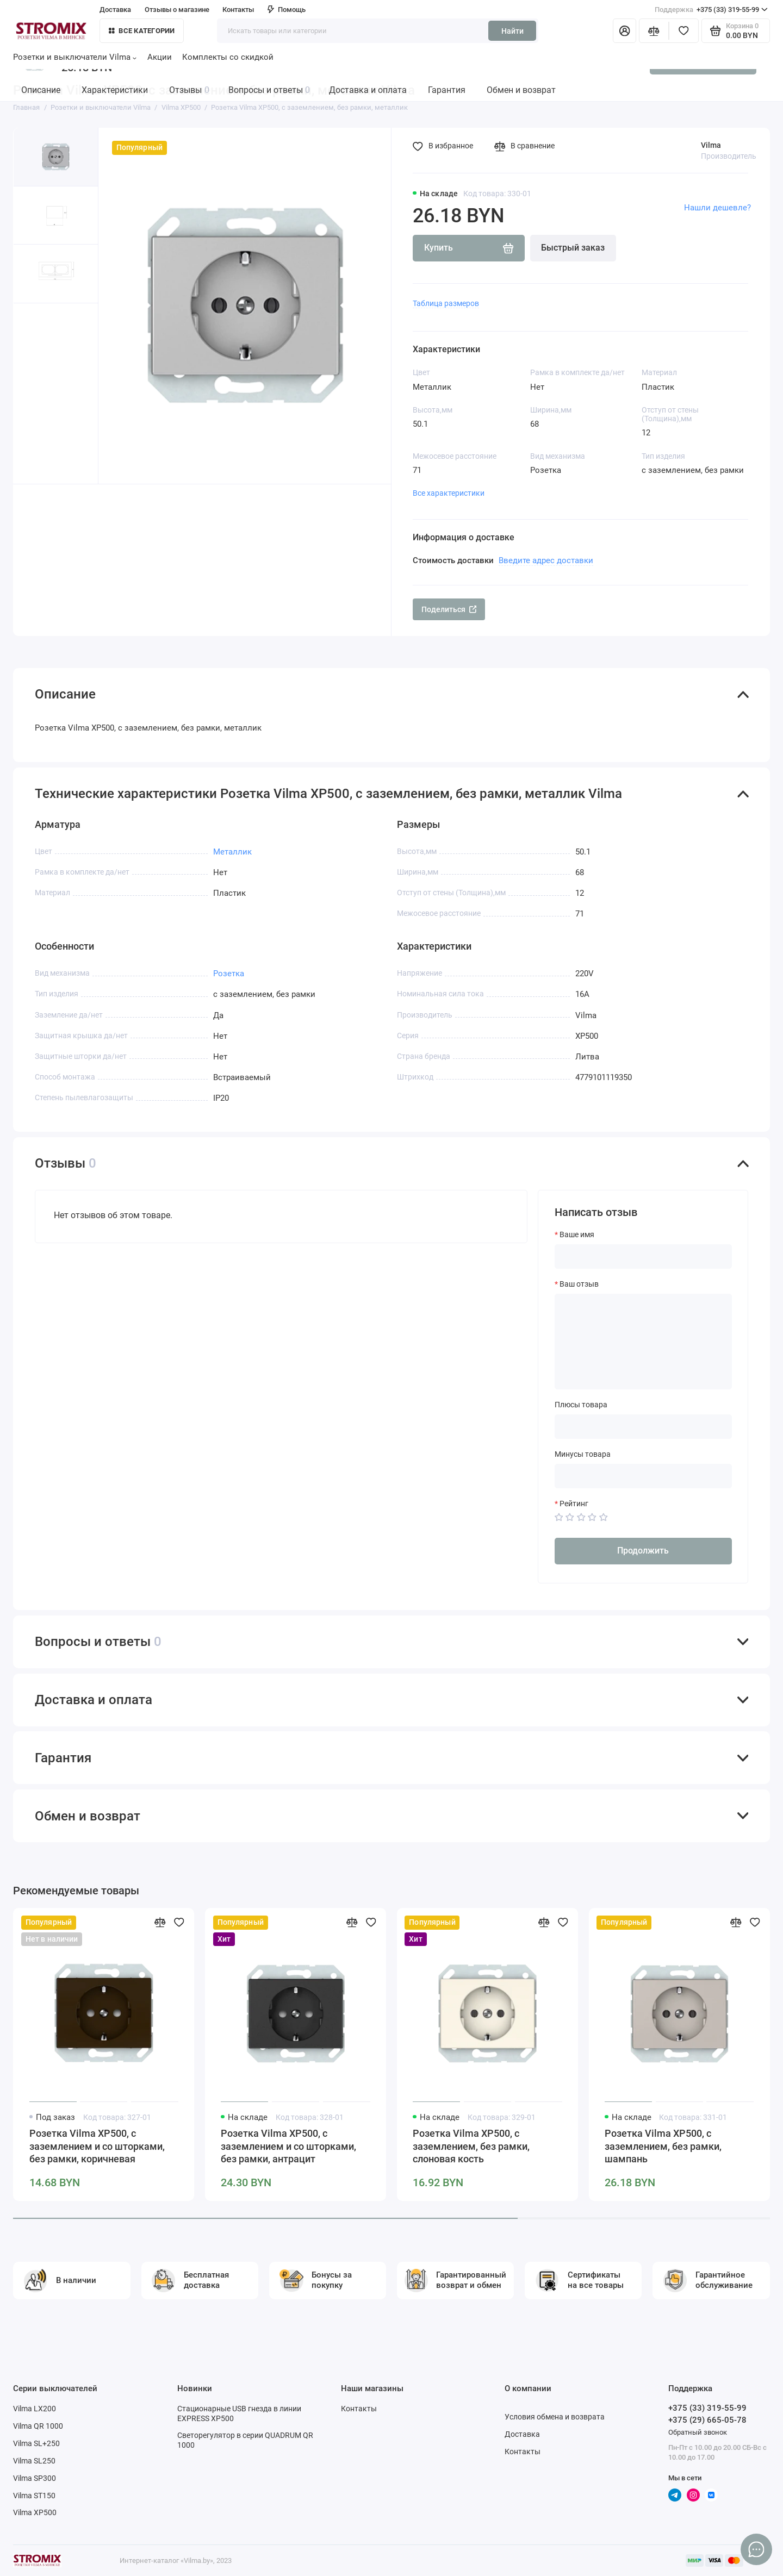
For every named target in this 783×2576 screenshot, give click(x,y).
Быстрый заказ (573, 247)
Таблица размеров (446, 303)
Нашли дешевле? (717, 208)
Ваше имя (577, 1234)
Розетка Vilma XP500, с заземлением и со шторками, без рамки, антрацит (288, 2146)
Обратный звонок (697, 2432)
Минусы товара (583, 1454)
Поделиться (449, 609)
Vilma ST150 (34, 2495)
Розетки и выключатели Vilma (74, 57)
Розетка (228, 973)
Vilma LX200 (34, 2408)
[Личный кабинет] (624, 30)
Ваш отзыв (579, 1284)
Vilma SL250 (34, 2460)
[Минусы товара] (643, 1476)
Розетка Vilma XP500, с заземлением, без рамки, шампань (663, 2146)
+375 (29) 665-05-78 (707, 2420)
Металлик (232, 852)
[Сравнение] (653, 30)
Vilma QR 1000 (38, 2426)
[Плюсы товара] (643, 1426)
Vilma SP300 (34, 2478)
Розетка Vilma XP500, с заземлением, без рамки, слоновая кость (471, 2146)
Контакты (238, 9)
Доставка (115, 9)
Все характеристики (448, 493)
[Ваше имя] (643, 1256)
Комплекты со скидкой (228, 57)
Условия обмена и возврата (555, 2416)
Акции (159, 57)
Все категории (142, 31)
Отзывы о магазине (177, 9)
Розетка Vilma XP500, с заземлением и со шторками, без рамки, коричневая (97, 2146)
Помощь (287, 9)
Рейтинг (574, 1503)
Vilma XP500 (35, 2512)
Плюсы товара (581, 1404)
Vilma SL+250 (36, 2443)
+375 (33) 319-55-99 (711, 9)
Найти (512, 31)
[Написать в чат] (757, 2550)
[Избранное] (683, 30)
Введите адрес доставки (546, 560)
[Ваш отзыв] (643, 1341)
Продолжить (643, 1550)
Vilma (711, 145)
